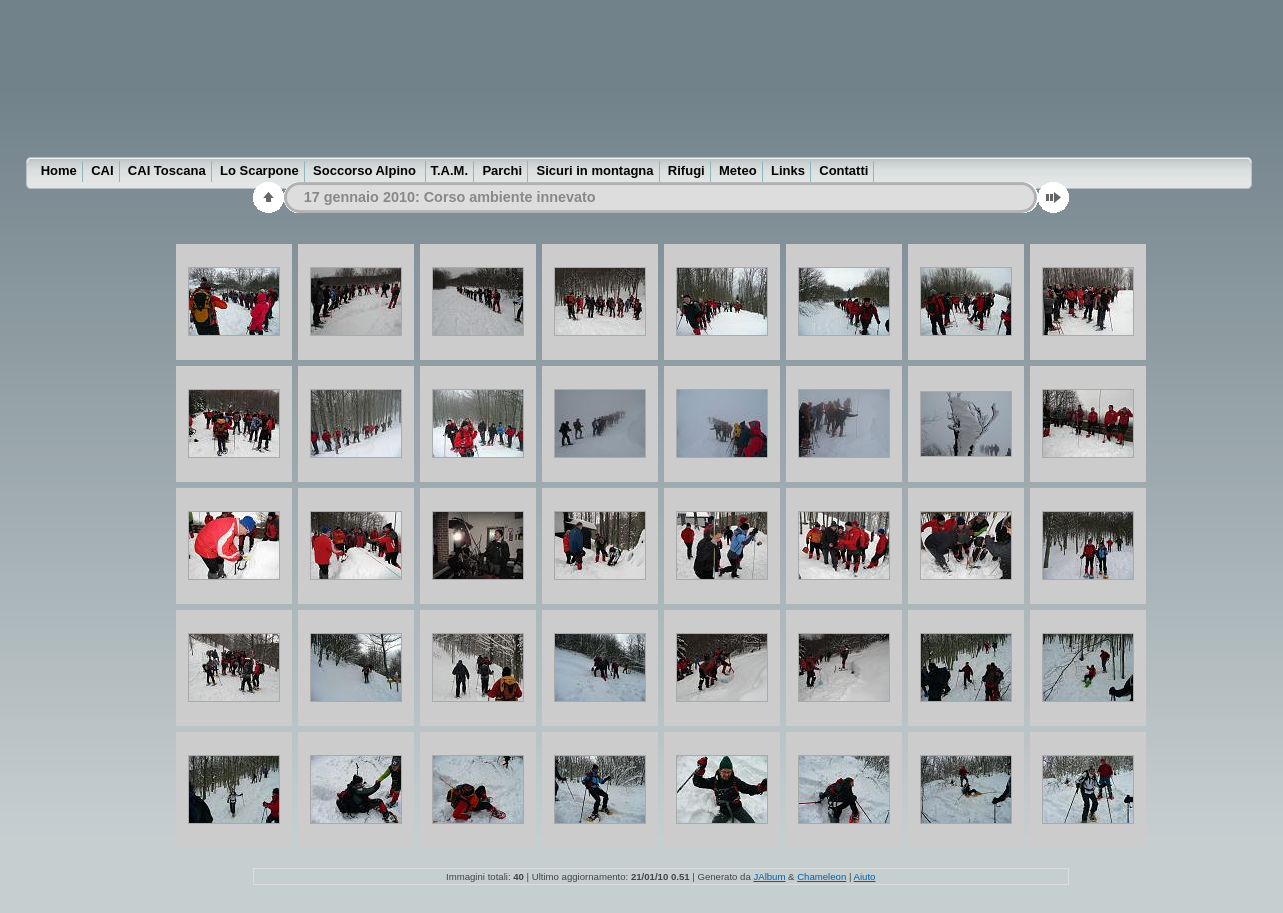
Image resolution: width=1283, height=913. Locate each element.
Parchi (502, 170)
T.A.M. (450, 170)
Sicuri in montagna (595, 170)
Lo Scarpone (259, 170)
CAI (102, 170)
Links (788, 170)
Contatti (843, 170)
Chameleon (821, 876)
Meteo (738, 170)
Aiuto (865, 876)
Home (59, 170)
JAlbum (769, 876)
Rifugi (686, 170)
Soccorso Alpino (366, 170)
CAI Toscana (167, 170)
